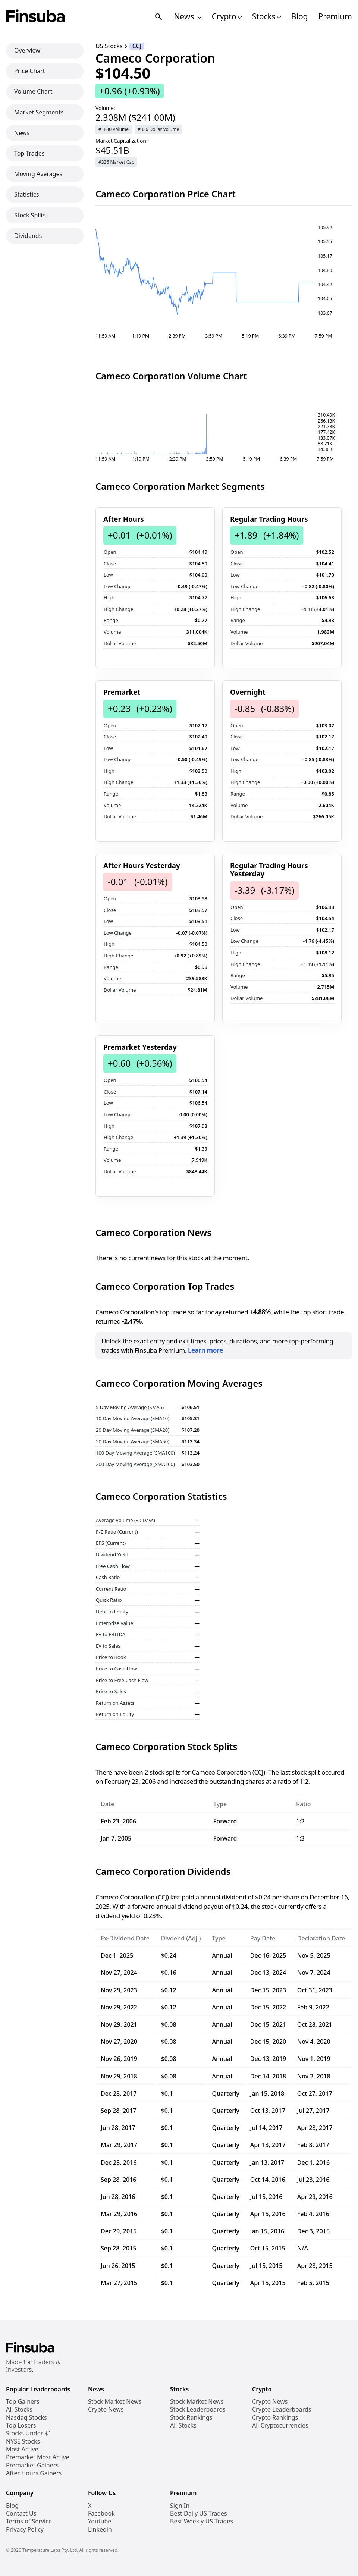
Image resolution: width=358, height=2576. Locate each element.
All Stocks (19, 2409)
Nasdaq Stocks (26, 2418)
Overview (27, 50)
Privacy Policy (25, 2529)
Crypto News (105, 2409)
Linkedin (100, 2529)
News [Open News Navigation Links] (187, 16)
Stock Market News (114, 2402)
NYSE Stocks (23, 2441)
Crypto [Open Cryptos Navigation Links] (227, 16)
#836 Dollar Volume (158, 129)
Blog (299, 16)
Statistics (26, 194)
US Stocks (109, 46)
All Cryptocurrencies (280, 2425)
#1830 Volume (113, 129)
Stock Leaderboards (198, 2409)
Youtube (99, 2521)
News (21, 133)
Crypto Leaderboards (281, 2409)
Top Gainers (22, 2402)
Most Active (22, 2449)
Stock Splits (30, 215)
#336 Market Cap (116, 162)
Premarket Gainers (32, 2465)
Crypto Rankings (275, 2418)
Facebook (101, 2513)
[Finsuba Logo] (35, 16)
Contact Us (21, 2513)
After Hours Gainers (34, 2473)
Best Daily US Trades (198, 2513)
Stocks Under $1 (28, 2433)
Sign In (179, 2506)
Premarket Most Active (37, 2457)
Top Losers (21, 2425)
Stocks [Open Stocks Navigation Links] (266, 16)
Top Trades (29, 153)
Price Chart (29, 71)
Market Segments (39, 112)
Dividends (28, 236)
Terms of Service (29, 2521)
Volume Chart (33, 91)
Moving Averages (38, 174)
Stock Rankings (191, 2418)
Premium (335, 16)
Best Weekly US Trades (201, 2521)
